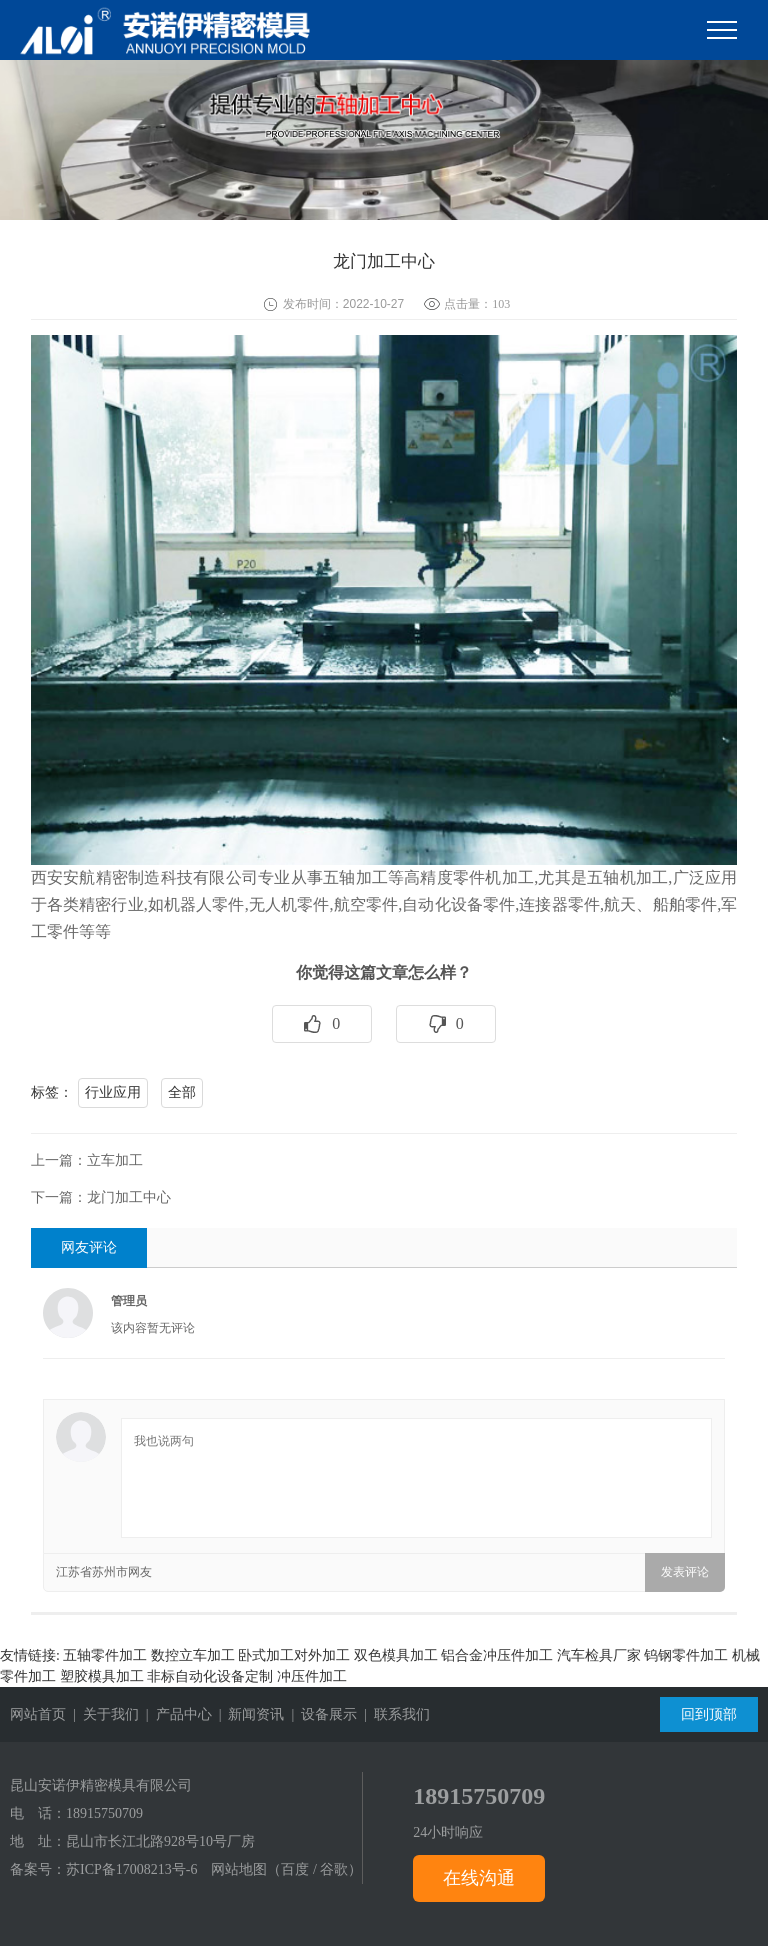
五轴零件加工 (105, 1655)
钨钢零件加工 (686, 1655)
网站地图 (239, 1869)
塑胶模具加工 (102, 1676)
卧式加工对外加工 (294, 1655)
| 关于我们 (102, 1714)
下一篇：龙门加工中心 (101, 1197)
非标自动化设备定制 (210, 1676)
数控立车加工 (193, 1655)
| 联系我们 (393, 1714)
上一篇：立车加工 (87, 1160)
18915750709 (104, 1813)
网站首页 (38, 1714)
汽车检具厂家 (599, 1655)
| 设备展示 (320, 1714)
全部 (182, 1092)
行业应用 (113, 1092)
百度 (295, 1869)
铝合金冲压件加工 (497, 1655)
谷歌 (334, 1869)
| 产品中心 (175, 1714)
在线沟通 (479, 1878)
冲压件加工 (312, 1676)
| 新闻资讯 (248, 1714)
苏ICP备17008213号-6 (131, 1869)
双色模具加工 (396, 1655)
